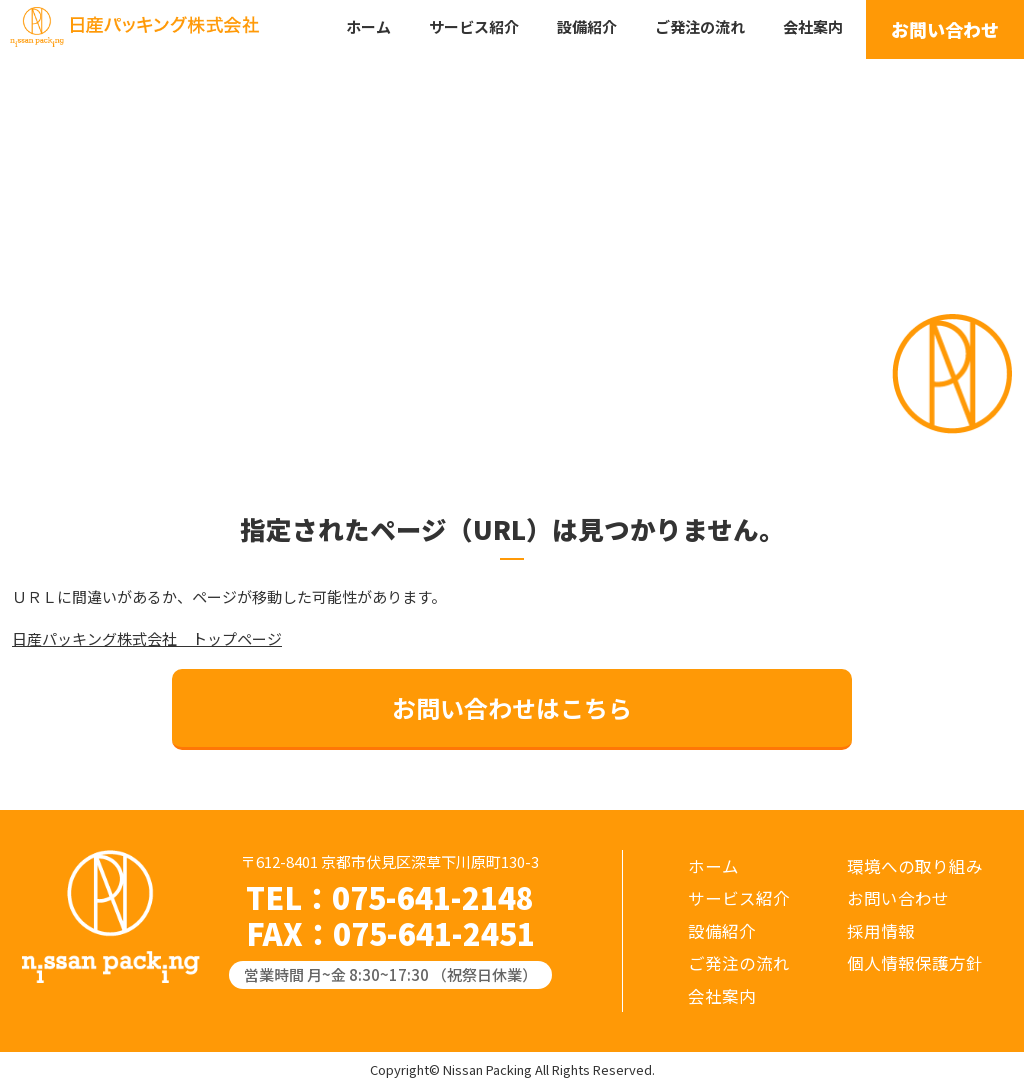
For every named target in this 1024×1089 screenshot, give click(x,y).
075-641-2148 (433, 897)
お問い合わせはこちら (512, 707)
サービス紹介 (474, 26)
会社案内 (813, 26)
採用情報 (881, 931)
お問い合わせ (945, 29)
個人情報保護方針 (915, 963)
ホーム (368, 26)
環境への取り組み (915, 866)
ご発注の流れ (700, 26)
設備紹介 (587, 26)
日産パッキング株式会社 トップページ (147, 638)
